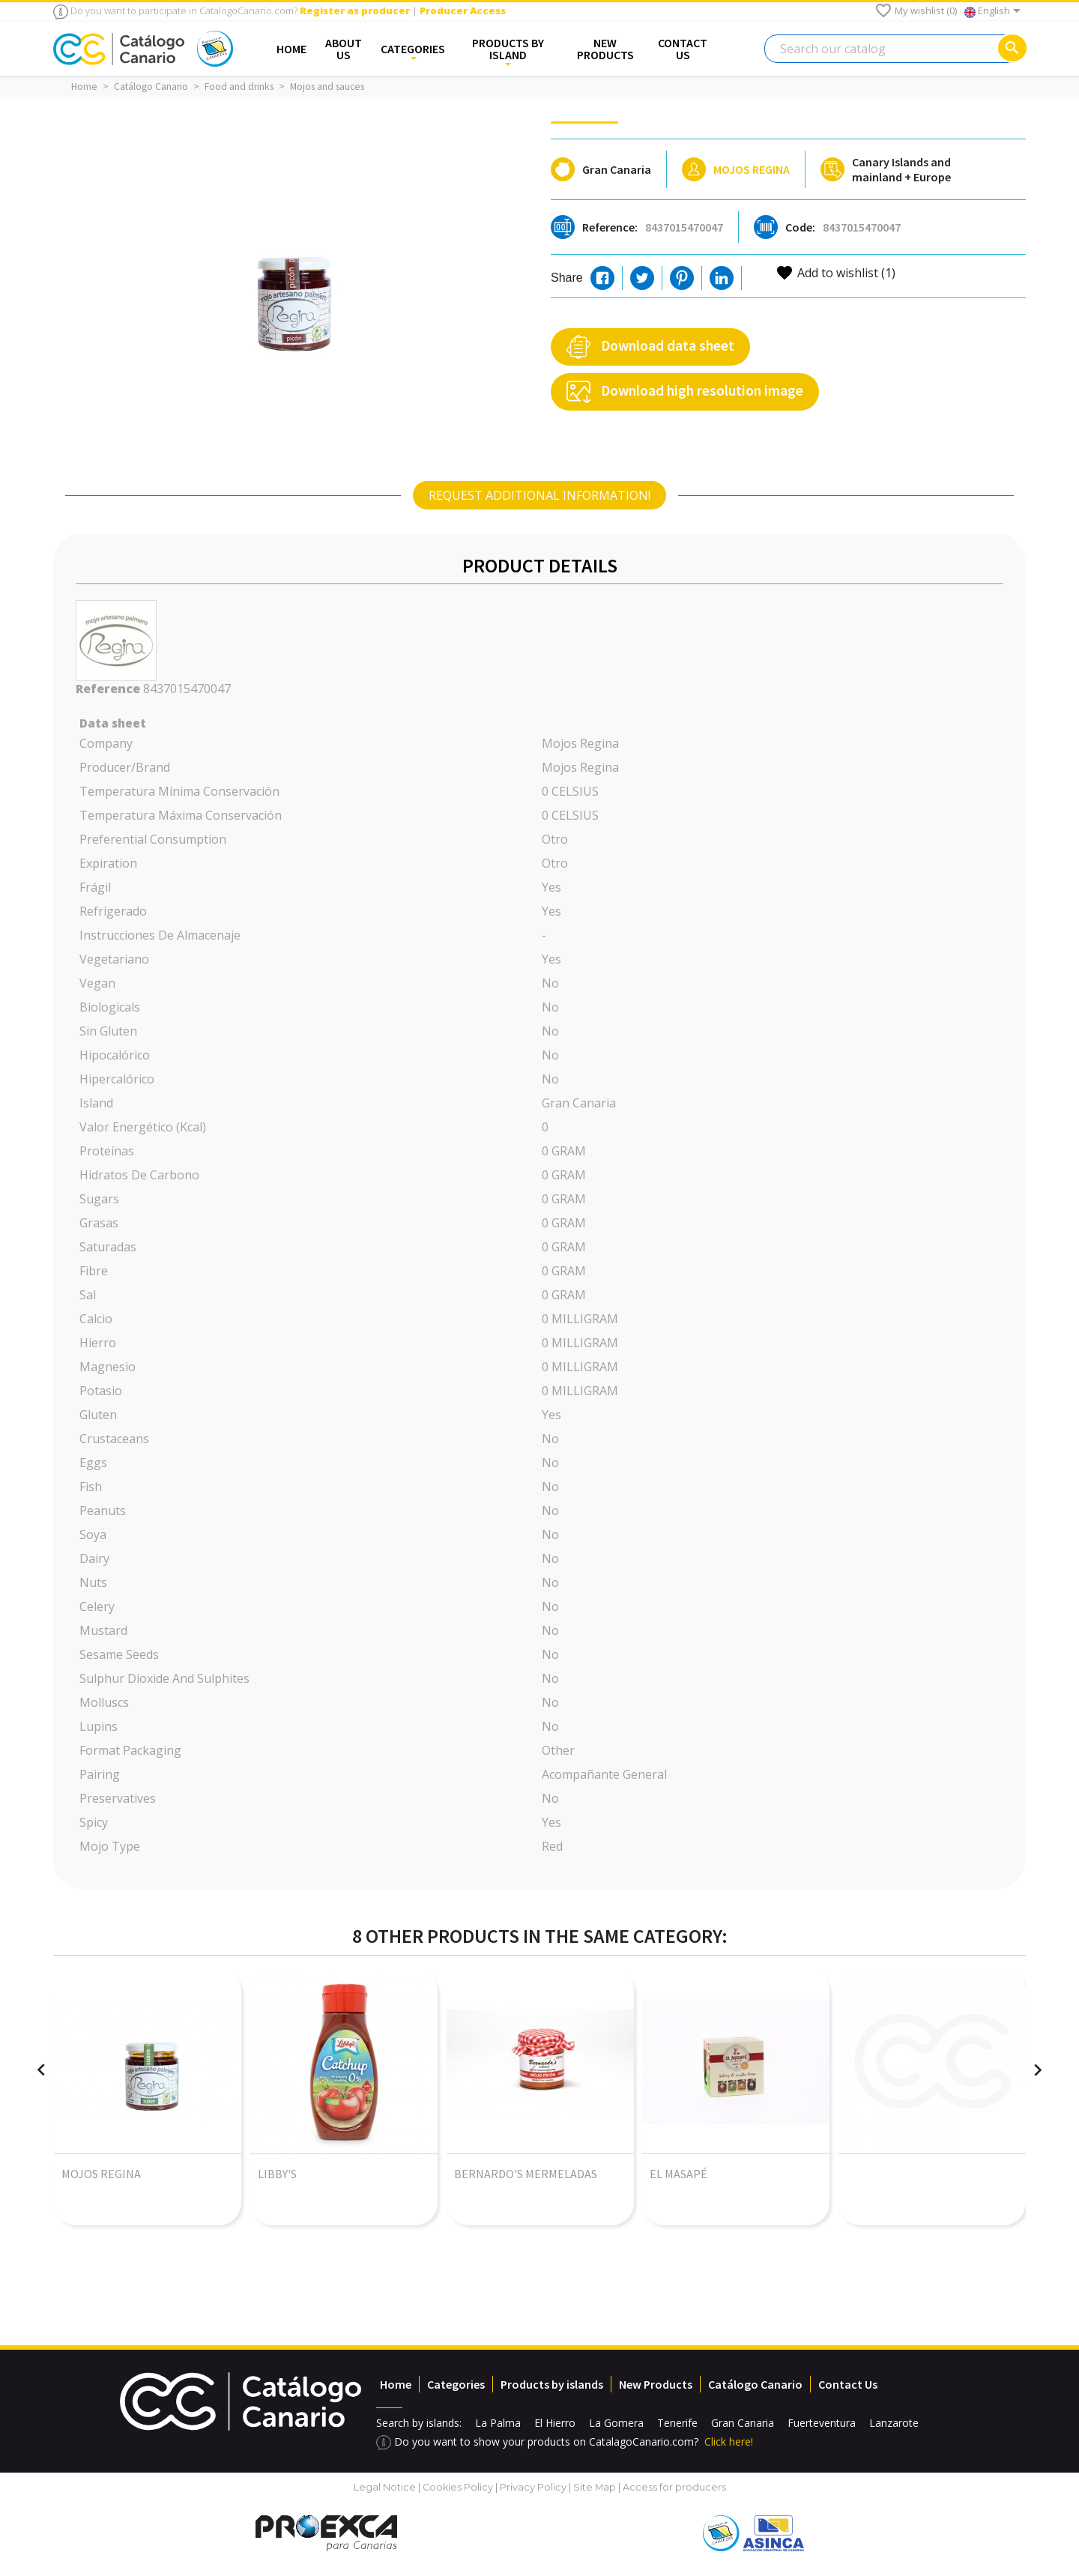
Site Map (594, 2487)
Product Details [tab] (539, 565)
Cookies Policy (459, 2487)
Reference (108, 688)
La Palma (498, 2423)
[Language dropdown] (995, 12)
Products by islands (552, 2384)
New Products (655, 2384)
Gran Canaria (742, 2423)
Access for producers (674, 2487)
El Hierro (554, 2423)
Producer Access (463, 10)
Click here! (728, 2441)
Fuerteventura (822, 2423)
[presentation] (41, 2070)
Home (395, 2384)
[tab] (539, 495)
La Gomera (616, 2423)
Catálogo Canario (755, 2384)
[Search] (895, 48)
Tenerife (677, 2423)
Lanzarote (894, 2423)
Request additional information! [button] (539, 495)
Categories (456, 2384)
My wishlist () (915, 10)
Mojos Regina (751, 169)
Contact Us (847, 2384)
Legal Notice (385, 2487)
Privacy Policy (533, 2487)
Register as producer (355, 10)
